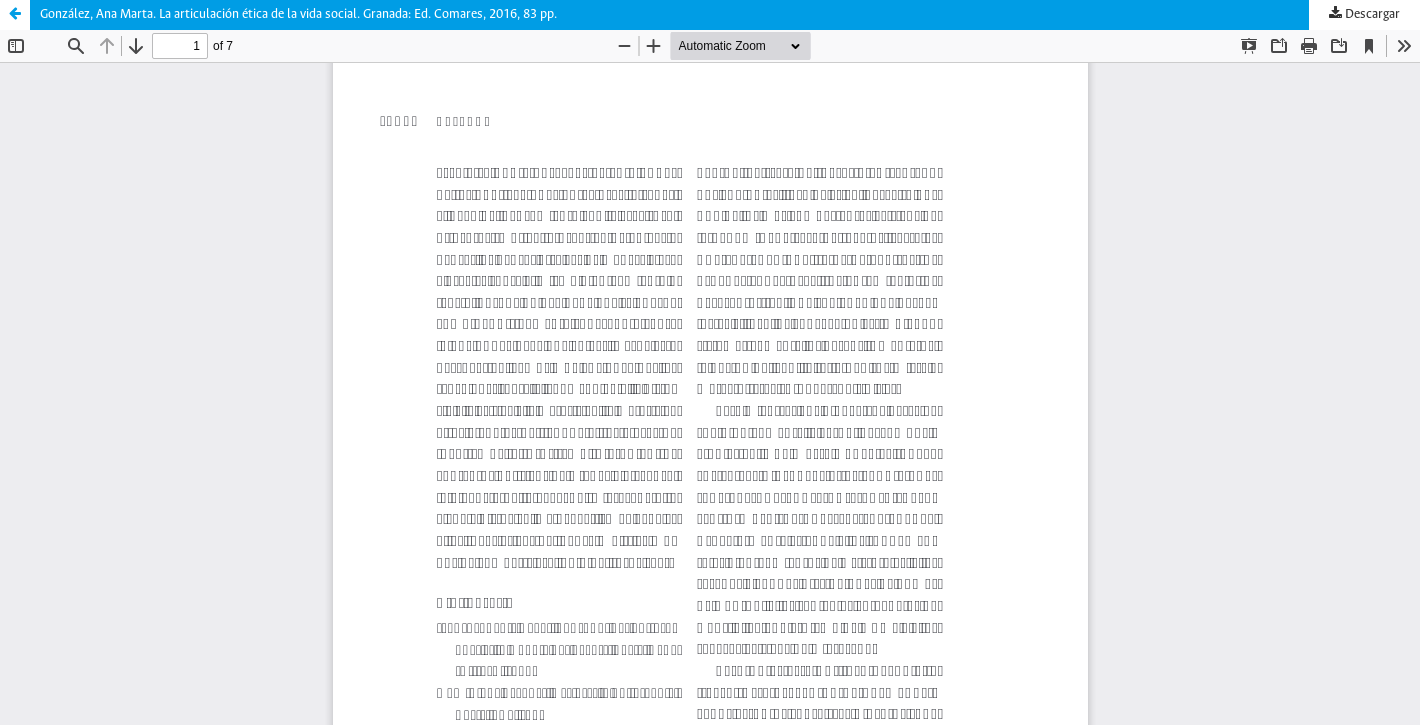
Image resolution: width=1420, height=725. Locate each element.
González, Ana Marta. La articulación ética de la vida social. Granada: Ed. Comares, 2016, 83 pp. (298, 14)
